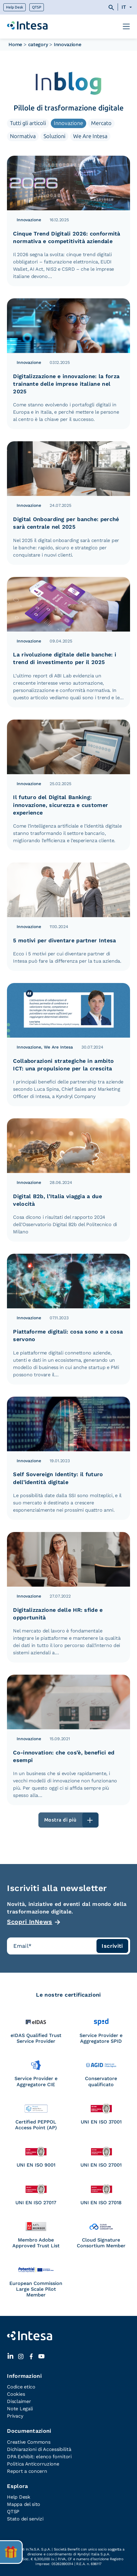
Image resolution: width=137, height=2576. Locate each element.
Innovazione (68, 123)
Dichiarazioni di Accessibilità (39, 2449)
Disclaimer (19, 2401)
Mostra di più (60, 1820)
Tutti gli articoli (28, 123)
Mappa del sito (23, 2504)
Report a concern (27, 2471)
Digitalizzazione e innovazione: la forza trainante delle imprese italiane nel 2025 (66, 384)
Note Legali (20, 2409)
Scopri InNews (29, 1921)
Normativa (23, 136)
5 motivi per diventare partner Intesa (64, 940)
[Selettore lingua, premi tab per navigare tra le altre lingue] (126, 7)
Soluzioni (54, 136)
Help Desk (14, 7)
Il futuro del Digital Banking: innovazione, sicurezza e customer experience (60, 804)
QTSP (36, 7)
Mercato (101, 123)
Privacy (15, 2416)
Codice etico (21, 2387)
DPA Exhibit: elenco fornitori (39, 2456)
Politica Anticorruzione (33, 2464)
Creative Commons (28, 2442)
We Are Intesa (90, 136)
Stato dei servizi (25, 2519)
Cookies (16, 2394)
